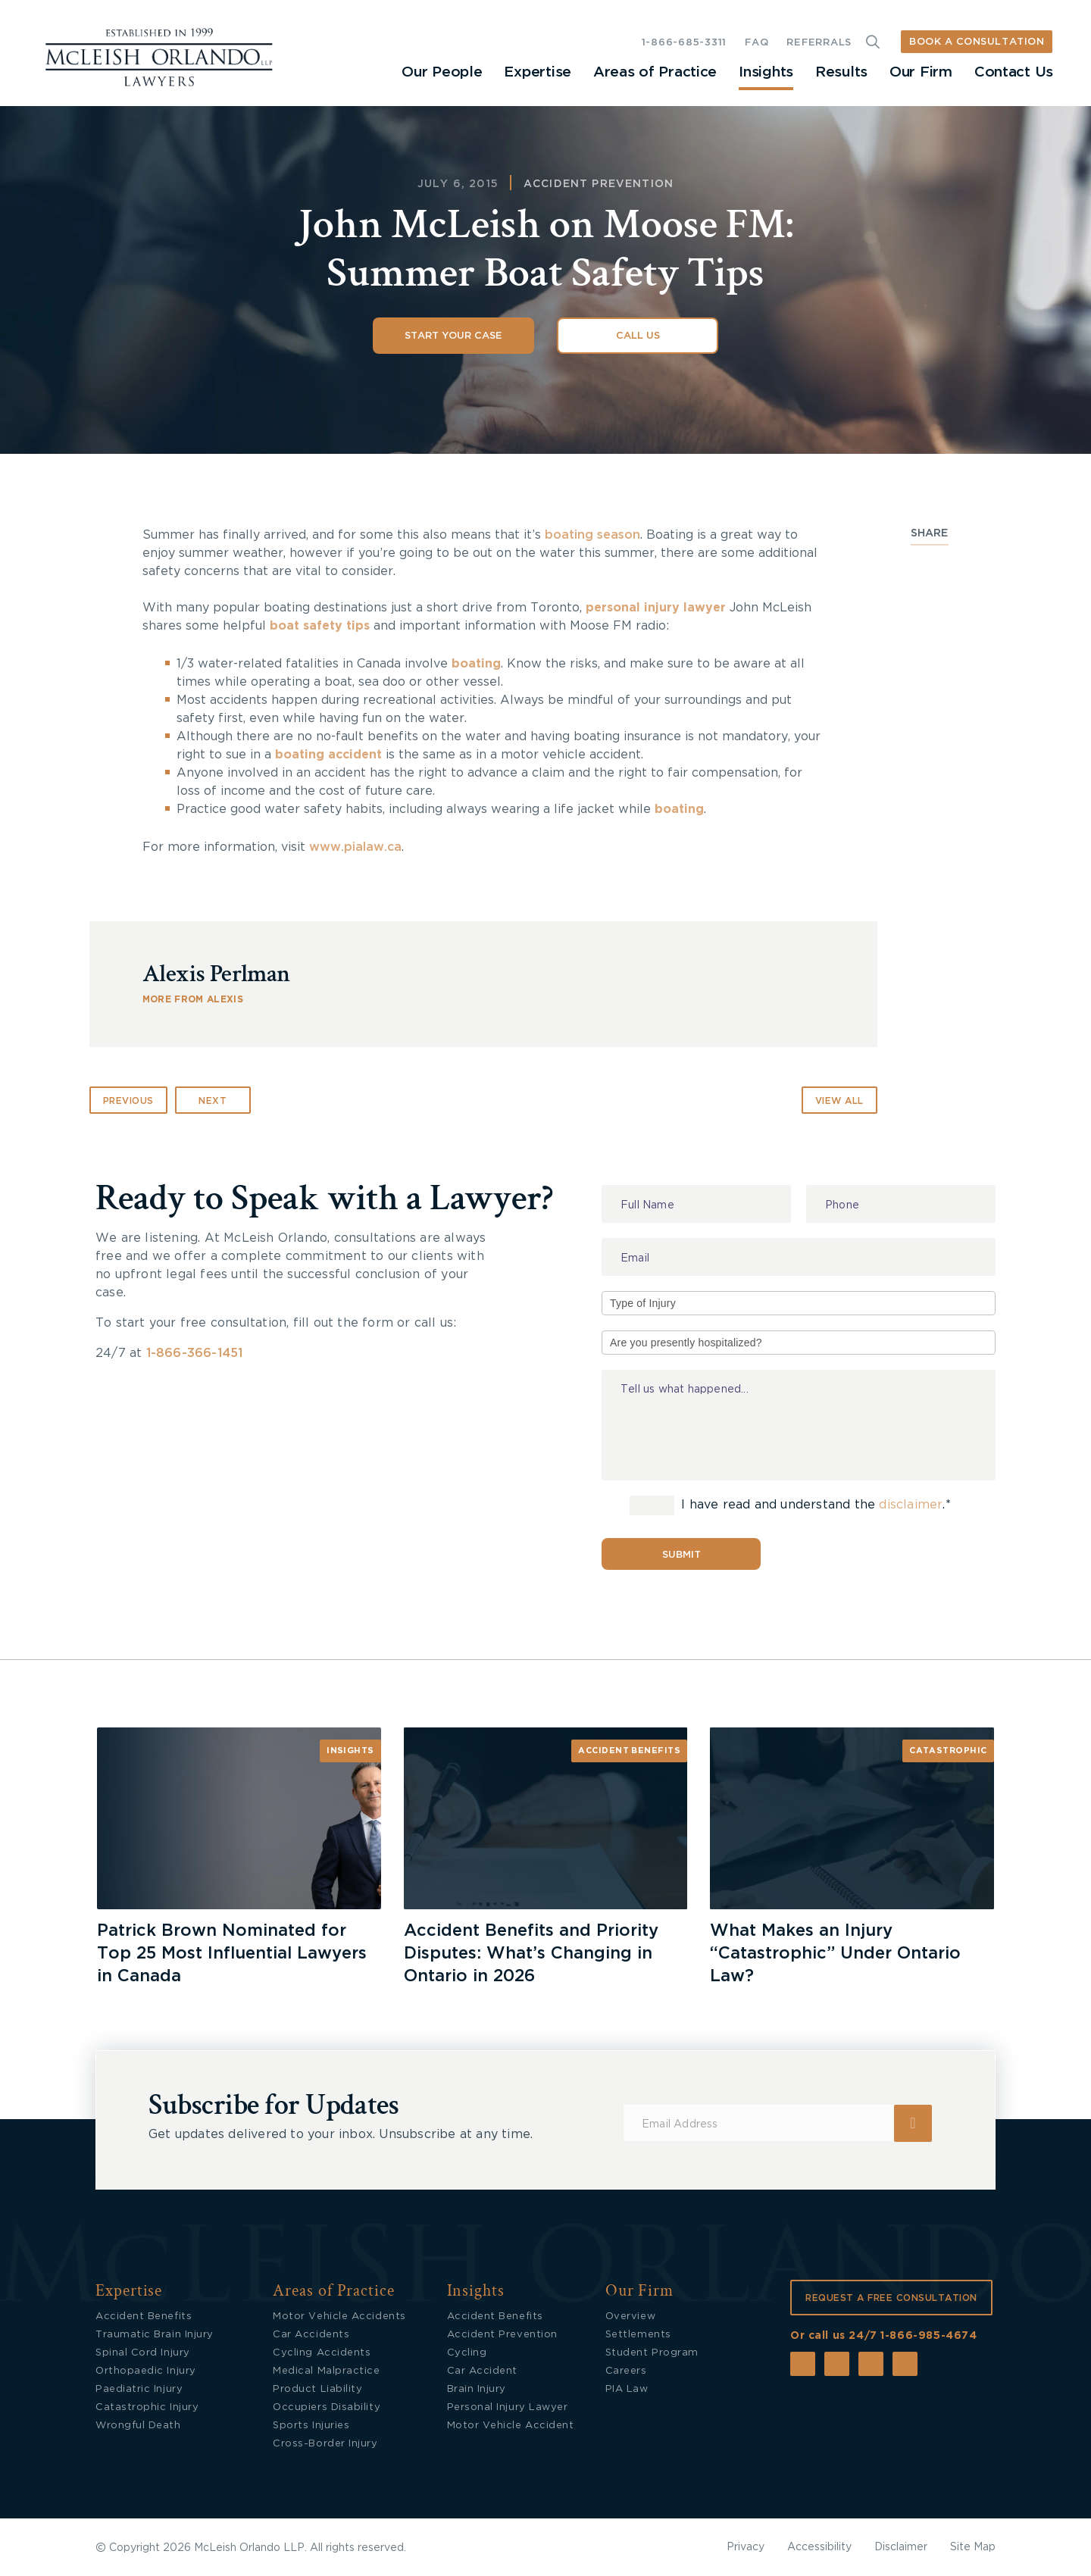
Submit (681, 1555)
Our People (442, 72)
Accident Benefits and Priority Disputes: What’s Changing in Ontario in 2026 (531, 1953)
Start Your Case (453, 336)
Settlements (638, 2335)
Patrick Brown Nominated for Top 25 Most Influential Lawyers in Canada (232, 1953)
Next (213, 1100)
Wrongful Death (138, 2426)
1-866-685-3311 (684, 43)
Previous (128, 1100)
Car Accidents (311, 2335)
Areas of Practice (655, 72)
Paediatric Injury (139, 2389)
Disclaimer (900, 2547)
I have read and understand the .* (790, 1505)
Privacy (745, 2547)
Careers (626, 2371)
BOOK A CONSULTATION (976, 42)
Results (841, 72)
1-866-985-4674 (928, 2336)
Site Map (973, 2547)
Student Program (652, 2353)
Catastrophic (948, 1750)
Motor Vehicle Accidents (339, 2316)
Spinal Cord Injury (142, 2353)
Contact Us (1013, 72)
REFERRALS (819, 43)
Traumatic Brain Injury (154, 2335)
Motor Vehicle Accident (510, 2426)
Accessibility (819, 2547)
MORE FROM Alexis (192, 999)
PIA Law (627, 2389)
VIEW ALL (839, 1100)
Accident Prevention (599, 184)
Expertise (537, 72)
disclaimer (911, 1505)
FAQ (756, 43)
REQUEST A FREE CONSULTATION (891, 2297)
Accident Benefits (629, 1750)
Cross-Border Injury (325, 2444)
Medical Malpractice (326, 2371)
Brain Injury (476, 2389)
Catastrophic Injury (147, 2407)
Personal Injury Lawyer (507, 2407)
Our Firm (920, 72)
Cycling (467, 2353)
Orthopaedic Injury (145, 2371)
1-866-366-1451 (194, 1353)
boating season (592, 535)
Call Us (638, 336)
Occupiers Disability (326, 2407)
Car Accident (482, 2371)
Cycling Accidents (321, 2353)
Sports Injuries (311, 2426)
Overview (630, 2316)
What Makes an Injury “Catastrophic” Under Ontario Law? (835, 1953)
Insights (766, 72)
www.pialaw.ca (355, 847)
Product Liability (317, 2389)
